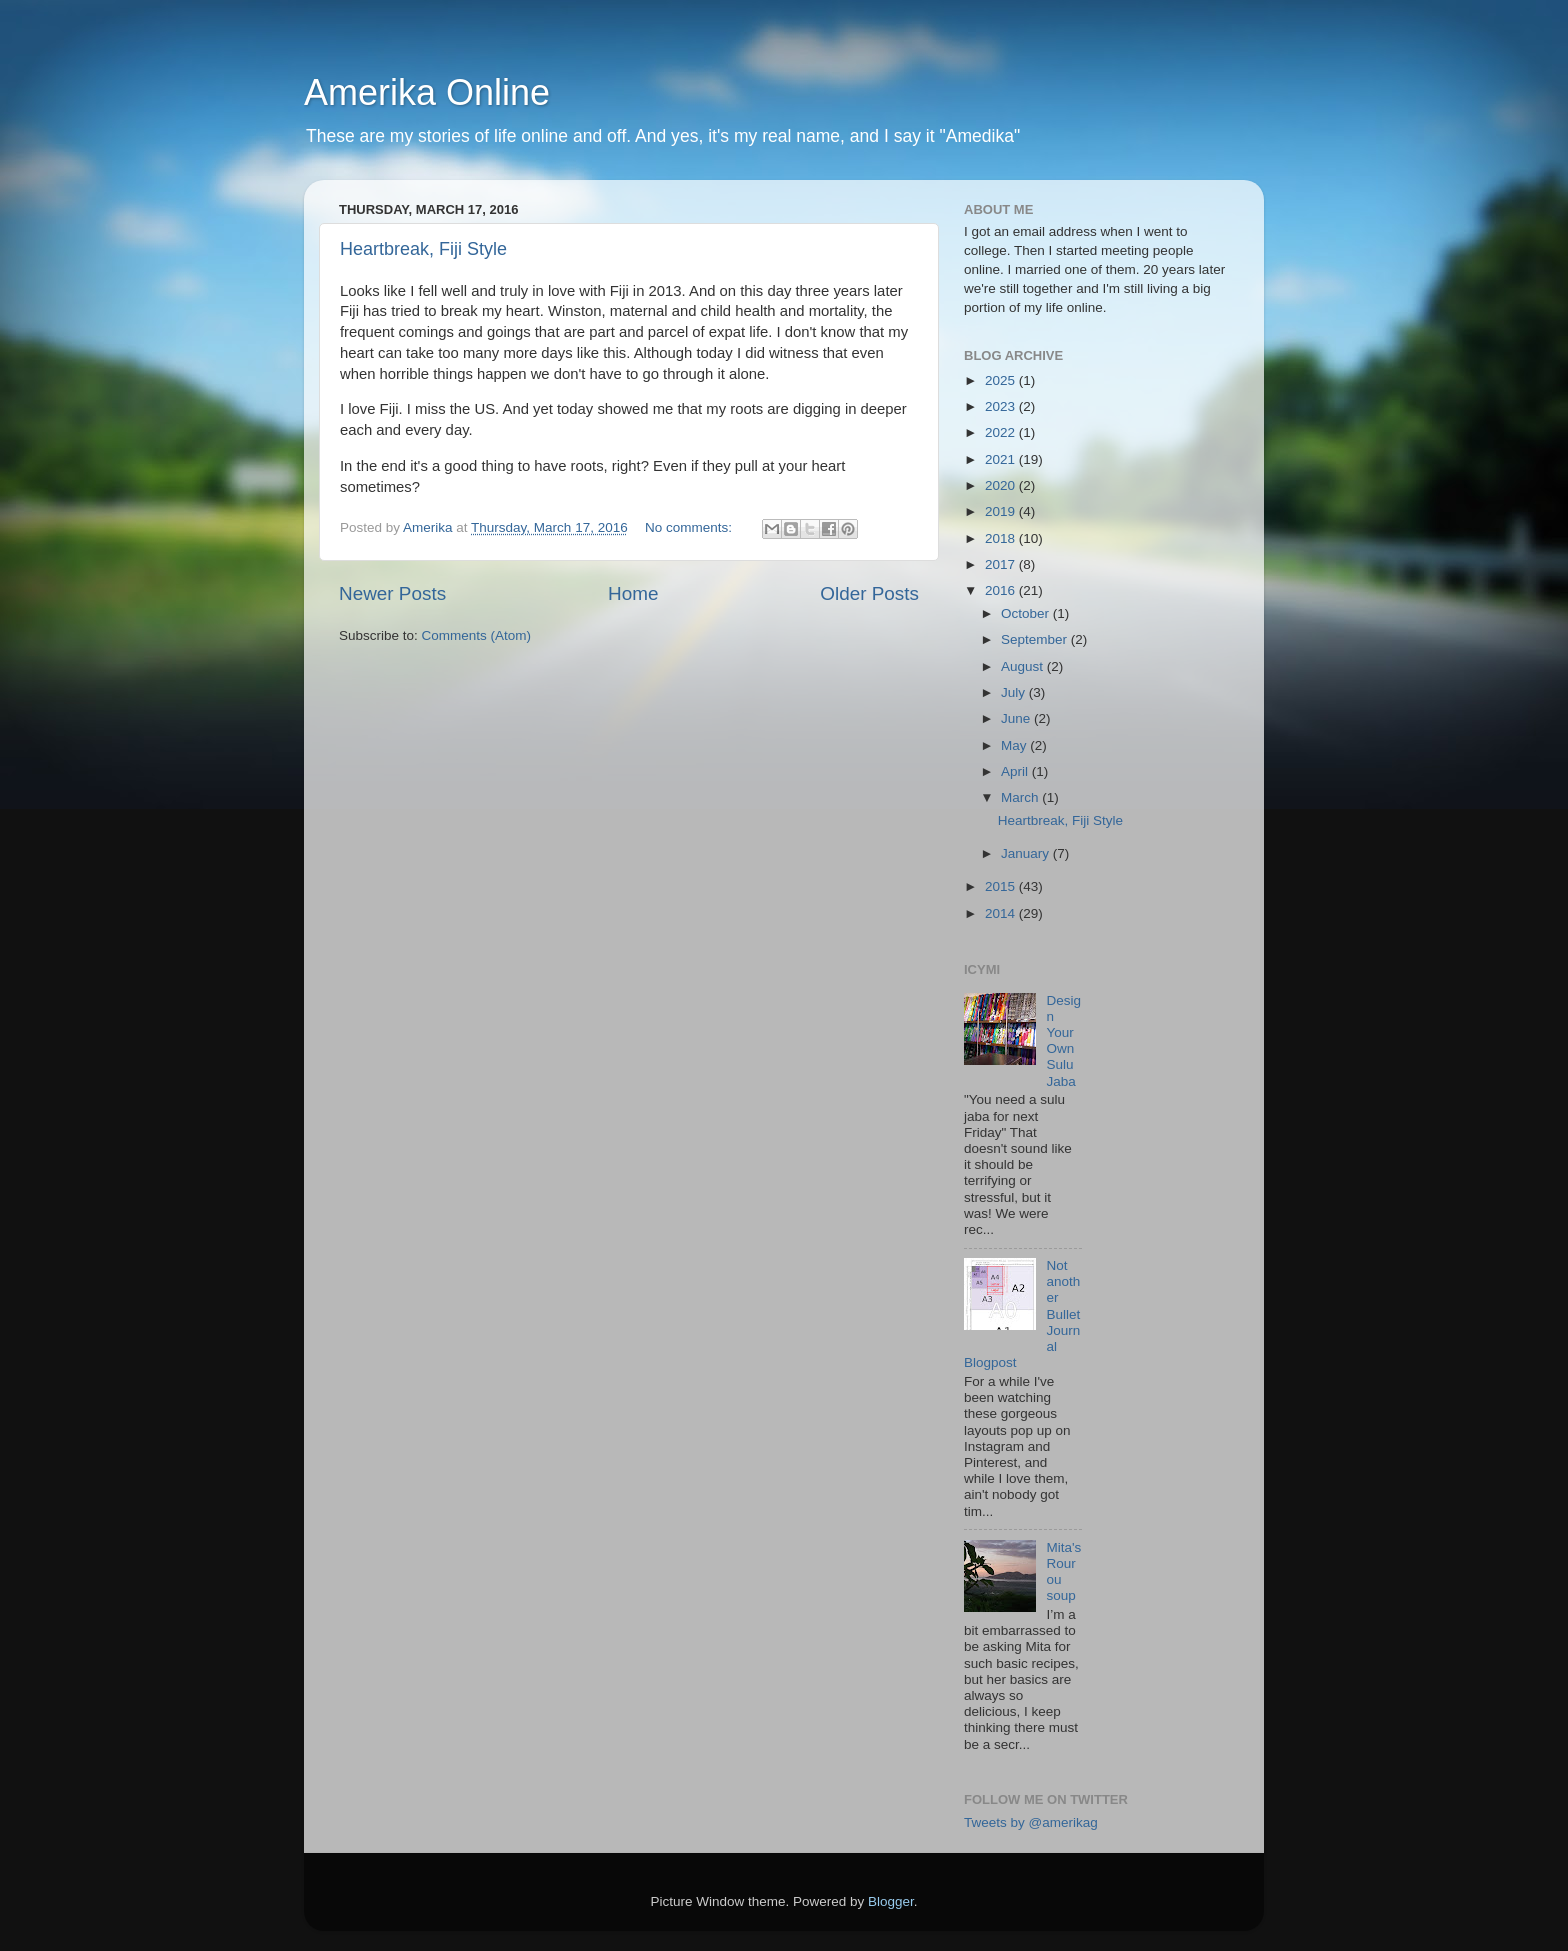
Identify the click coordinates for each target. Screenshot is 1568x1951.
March (1021, 797)
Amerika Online (427, 92)
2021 (1002, 459)
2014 (1002, 913)
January (1027, 853)
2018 (1002, 538)
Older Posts (869, 593)
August (1024, 666)
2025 (1002, 380)
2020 (1002, 485)
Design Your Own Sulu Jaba (1063, 1041)
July (1015, 692)
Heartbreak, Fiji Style (423, 249)
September (1036, 639)
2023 (1002, 406)
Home (633, 593)
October (1027, 613)
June (1017, 718)
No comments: (690, 527)
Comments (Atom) (477, 635)
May (1015, 745)
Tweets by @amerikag (1031, 1822)
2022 (1002, 432)
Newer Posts (392, 593)
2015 (1002, 886)
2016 (1002, 590)
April (1016, 771)
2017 (1002, 564)
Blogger (891, 1901)
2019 (1002, 511)
